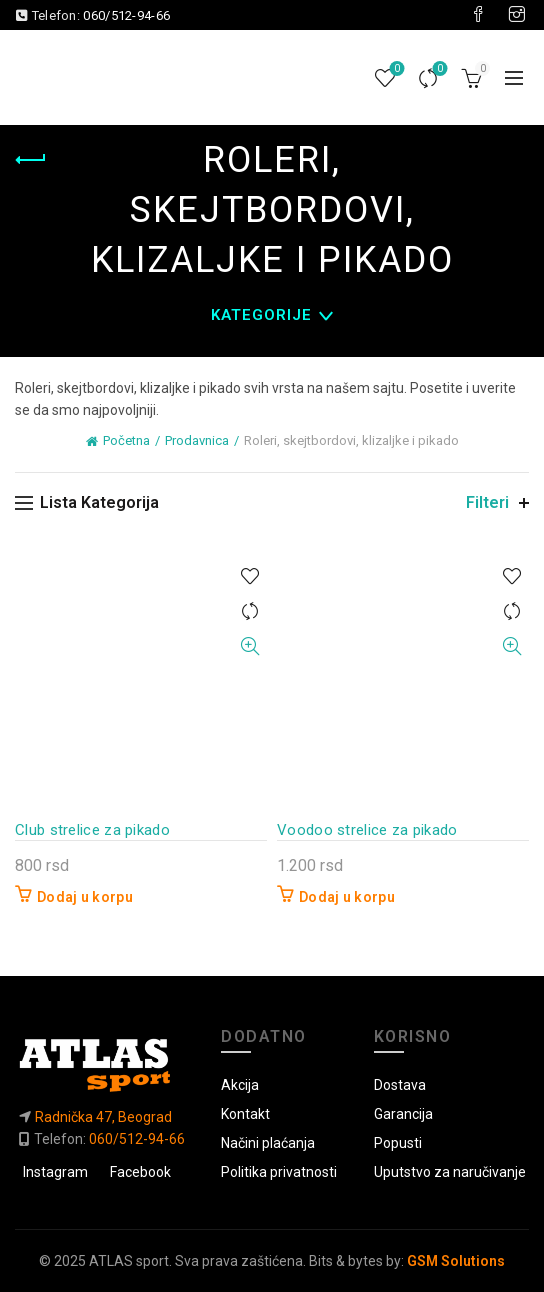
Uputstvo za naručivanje (450, 1172)
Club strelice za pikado (92, 830)
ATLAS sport (129, 1261)
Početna (126, 440)
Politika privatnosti (279, 1172)
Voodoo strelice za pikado (367, 830)
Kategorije (261, 315)
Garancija (403, 1114)
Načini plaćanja (268, 1143)
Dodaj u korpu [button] (85, 897)
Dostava (400, 1085)
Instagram (55, 1172)
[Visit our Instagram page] (517, 15)
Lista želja (395, 69)
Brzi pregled (249, 646)
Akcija (240, 1085)
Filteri (487, 502)
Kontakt (245, 1114)
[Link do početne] (101, 1064)
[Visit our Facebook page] (478, 15)
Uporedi (438, 69)
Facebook (140, 1172)
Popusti (398, 1143)
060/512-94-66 (126, 15)
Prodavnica (197, 440)
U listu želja (249, 576)
